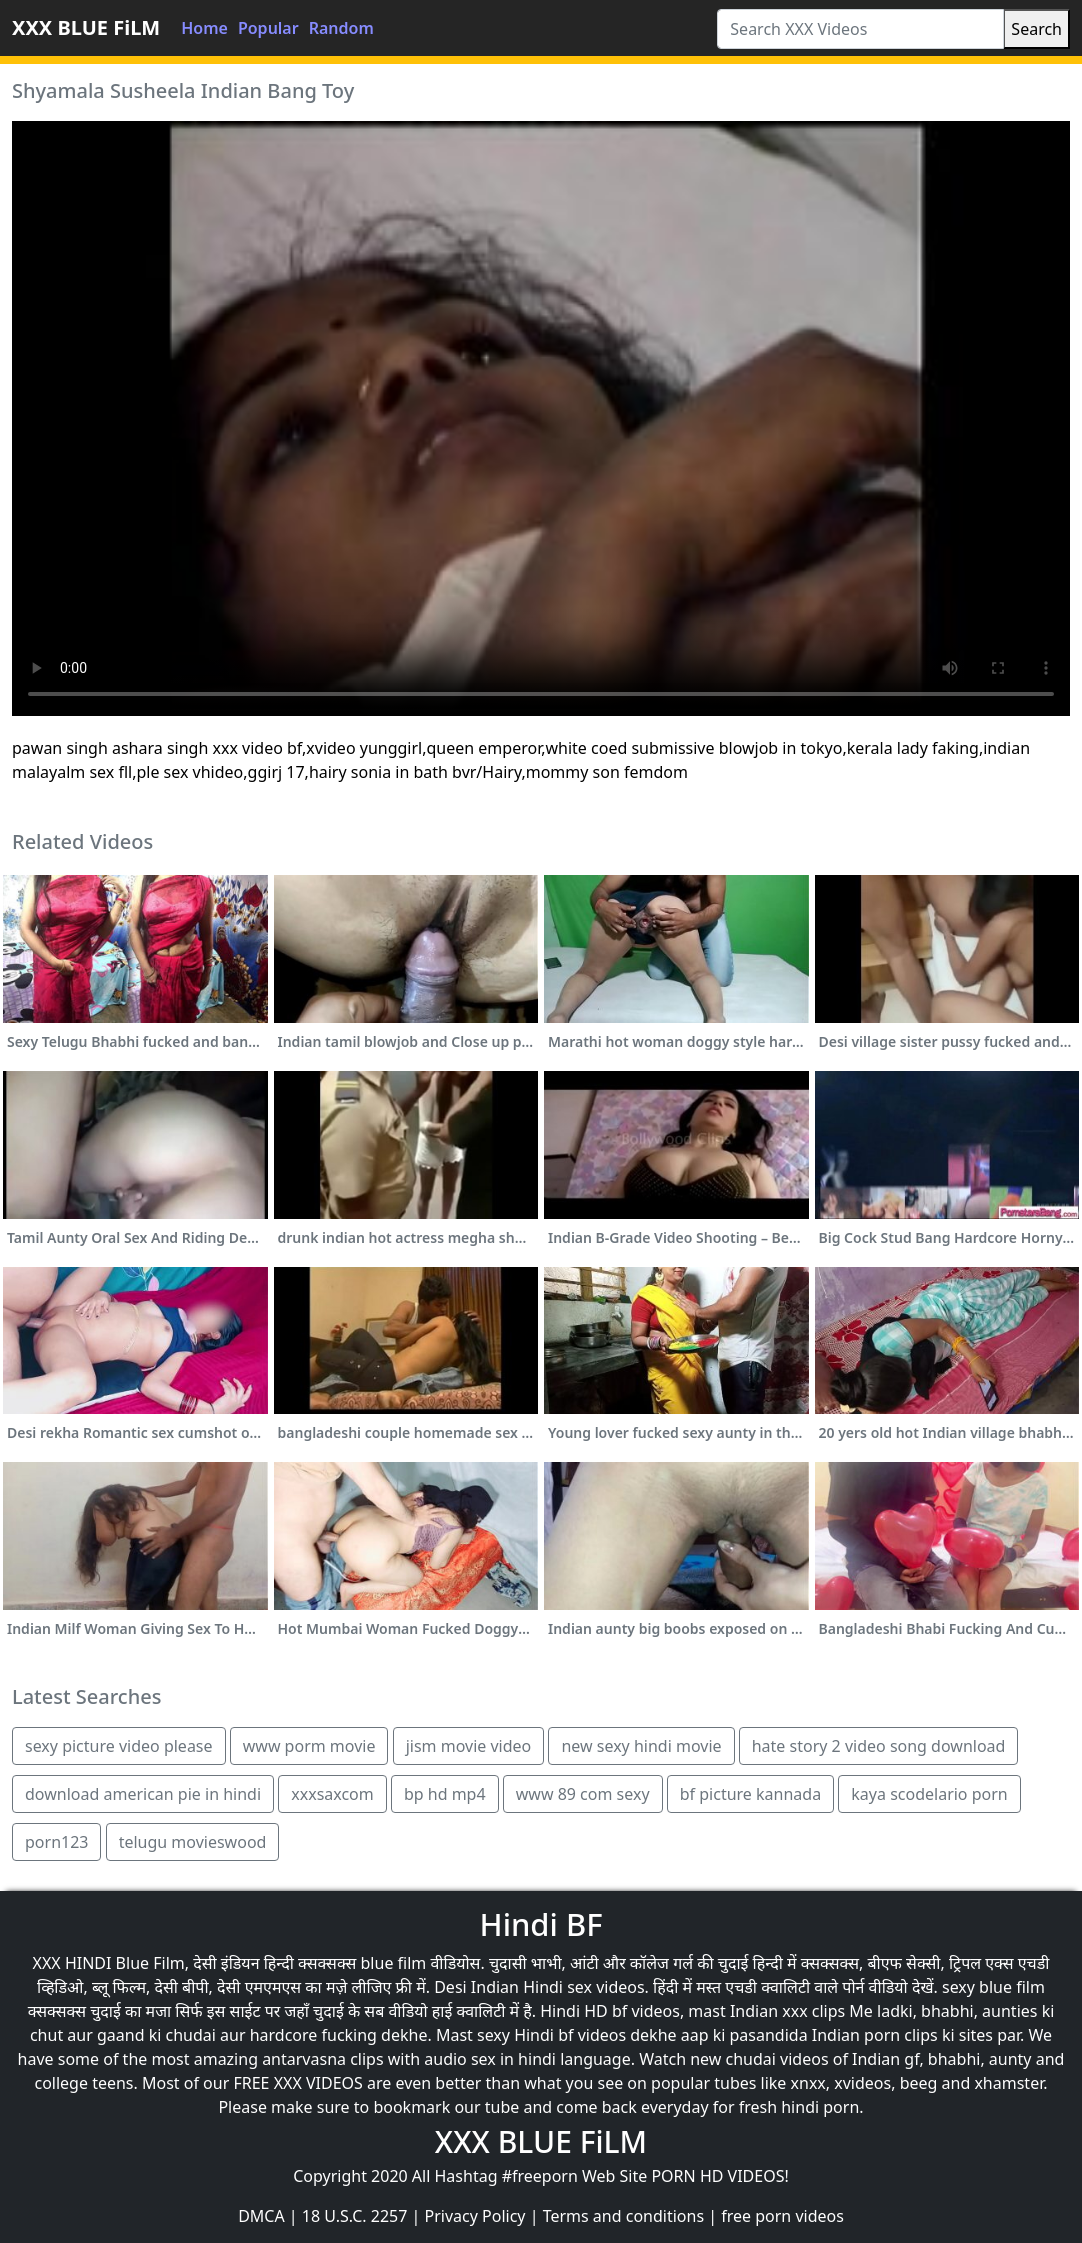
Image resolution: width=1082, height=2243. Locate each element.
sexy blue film (993, 1987)
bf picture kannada (750, 1794)
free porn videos (782, 2216)
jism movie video (469, 1746)
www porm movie (309, 1746)
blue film (394, 1963)
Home (204, 28)
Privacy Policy (475, 2216)
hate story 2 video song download (879, 1746)
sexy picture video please (119, 1746)
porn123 (56, 1842)
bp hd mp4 (445, 1794)
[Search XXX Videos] (860, 29)
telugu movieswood (193, 1842)
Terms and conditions (623, 2216)
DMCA (261, 2216)
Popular (268, 28)
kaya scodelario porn (929, 1794)
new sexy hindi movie (641, 1746)
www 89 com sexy (583, 1794)
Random (341, 28)
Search (1036, 29)
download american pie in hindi (143, 1794)
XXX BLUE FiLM (86, 27)
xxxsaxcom (332, 1794)
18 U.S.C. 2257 (355, 2216)
